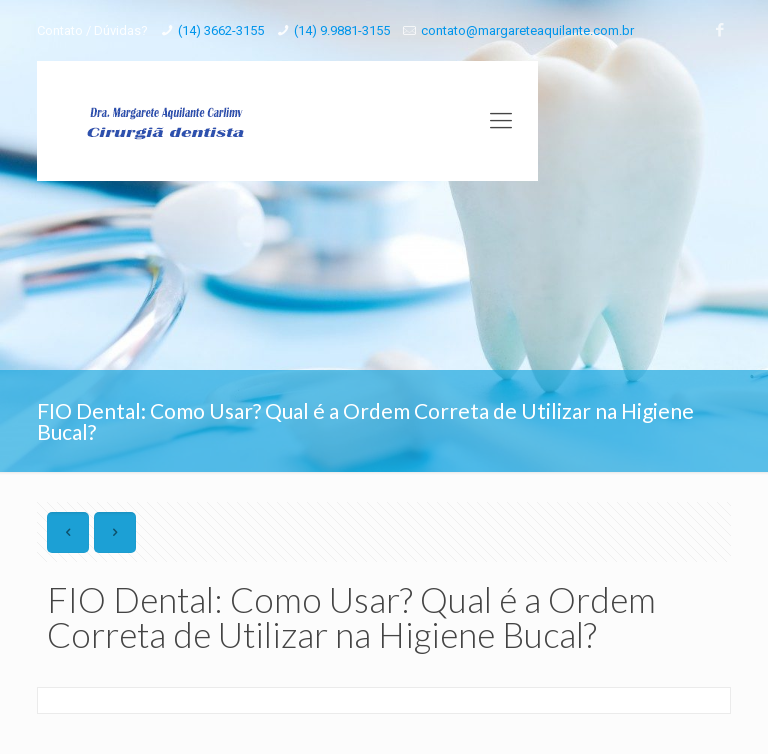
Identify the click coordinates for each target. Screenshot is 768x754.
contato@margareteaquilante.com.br (527, 30)
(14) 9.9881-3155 (342, 30)
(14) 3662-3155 (221, 30)
